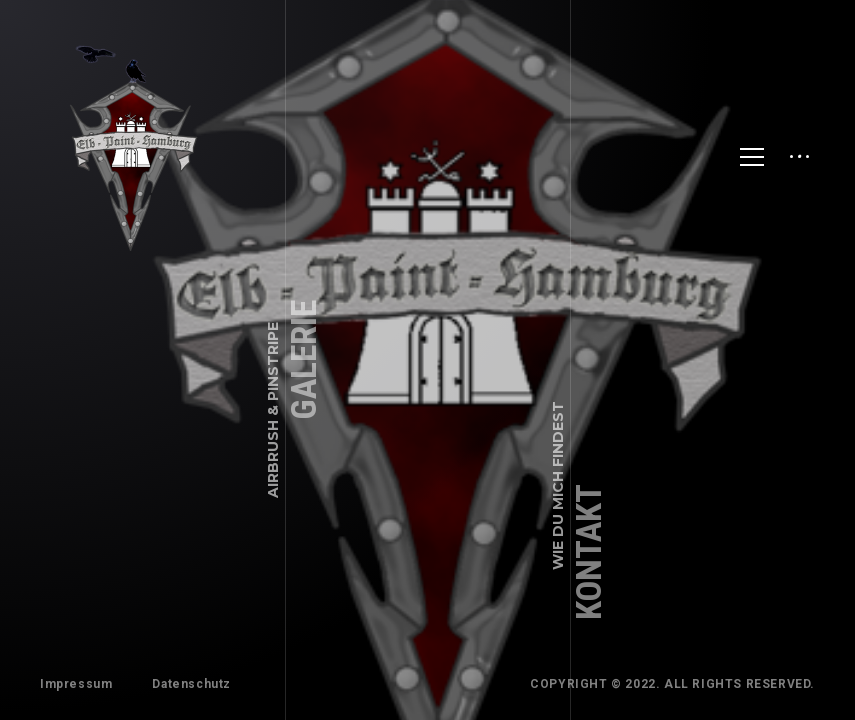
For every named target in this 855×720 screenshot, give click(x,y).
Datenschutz (191, 684)
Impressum (76, 684)
